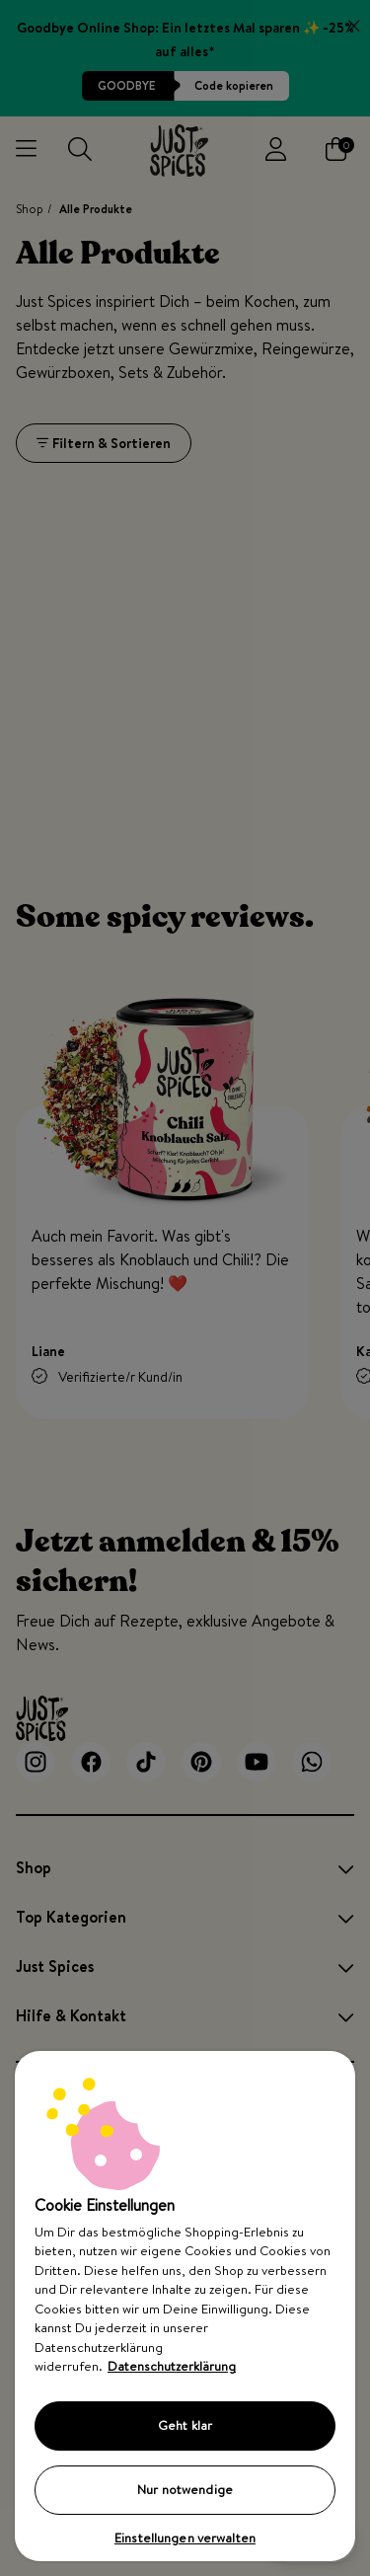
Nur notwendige (185, 2489)
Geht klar (185, 2425)
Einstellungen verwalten (185, 2537)
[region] (185, 2306)
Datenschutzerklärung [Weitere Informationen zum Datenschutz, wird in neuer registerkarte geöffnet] (172, 2366)
